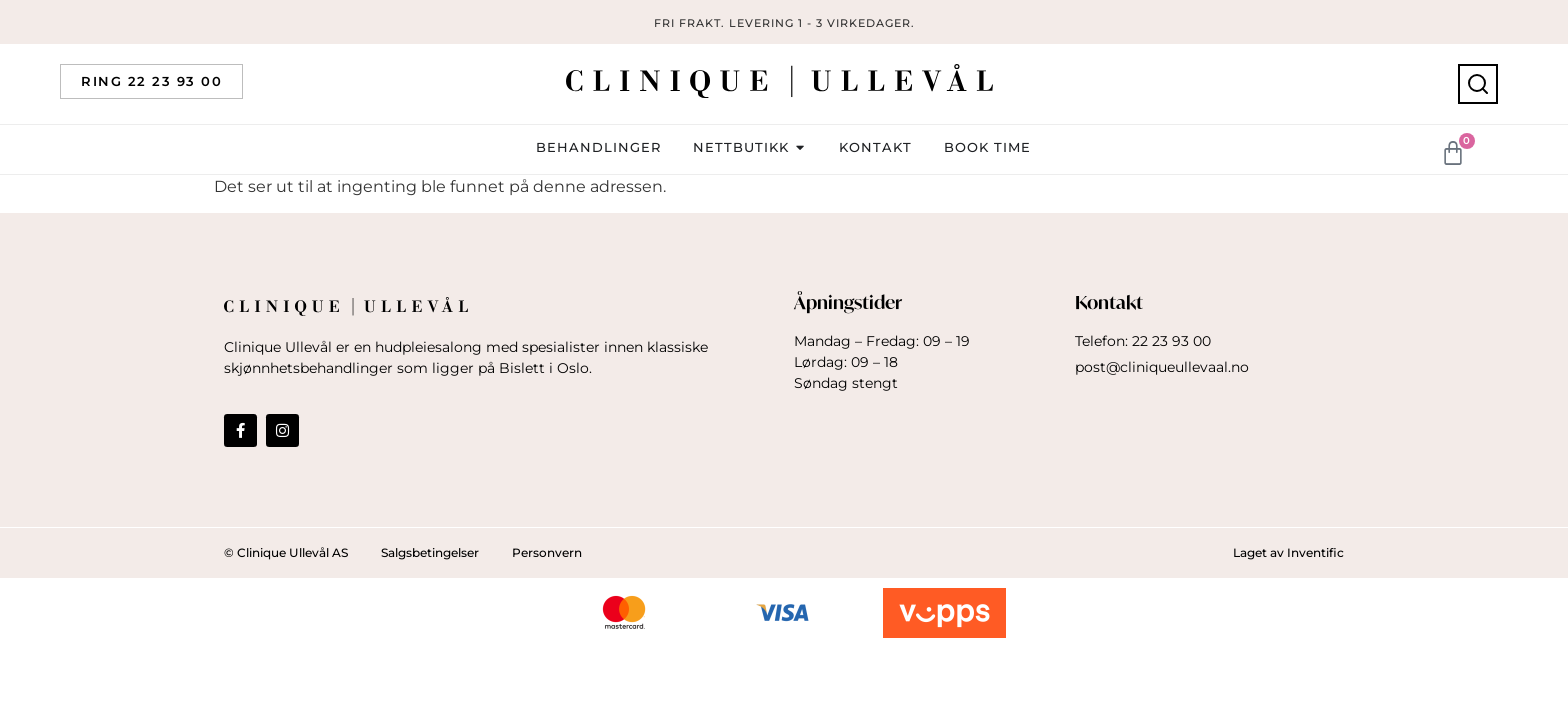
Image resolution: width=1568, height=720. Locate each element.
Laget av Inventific (1288, 552)
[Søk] (1478, 84)
